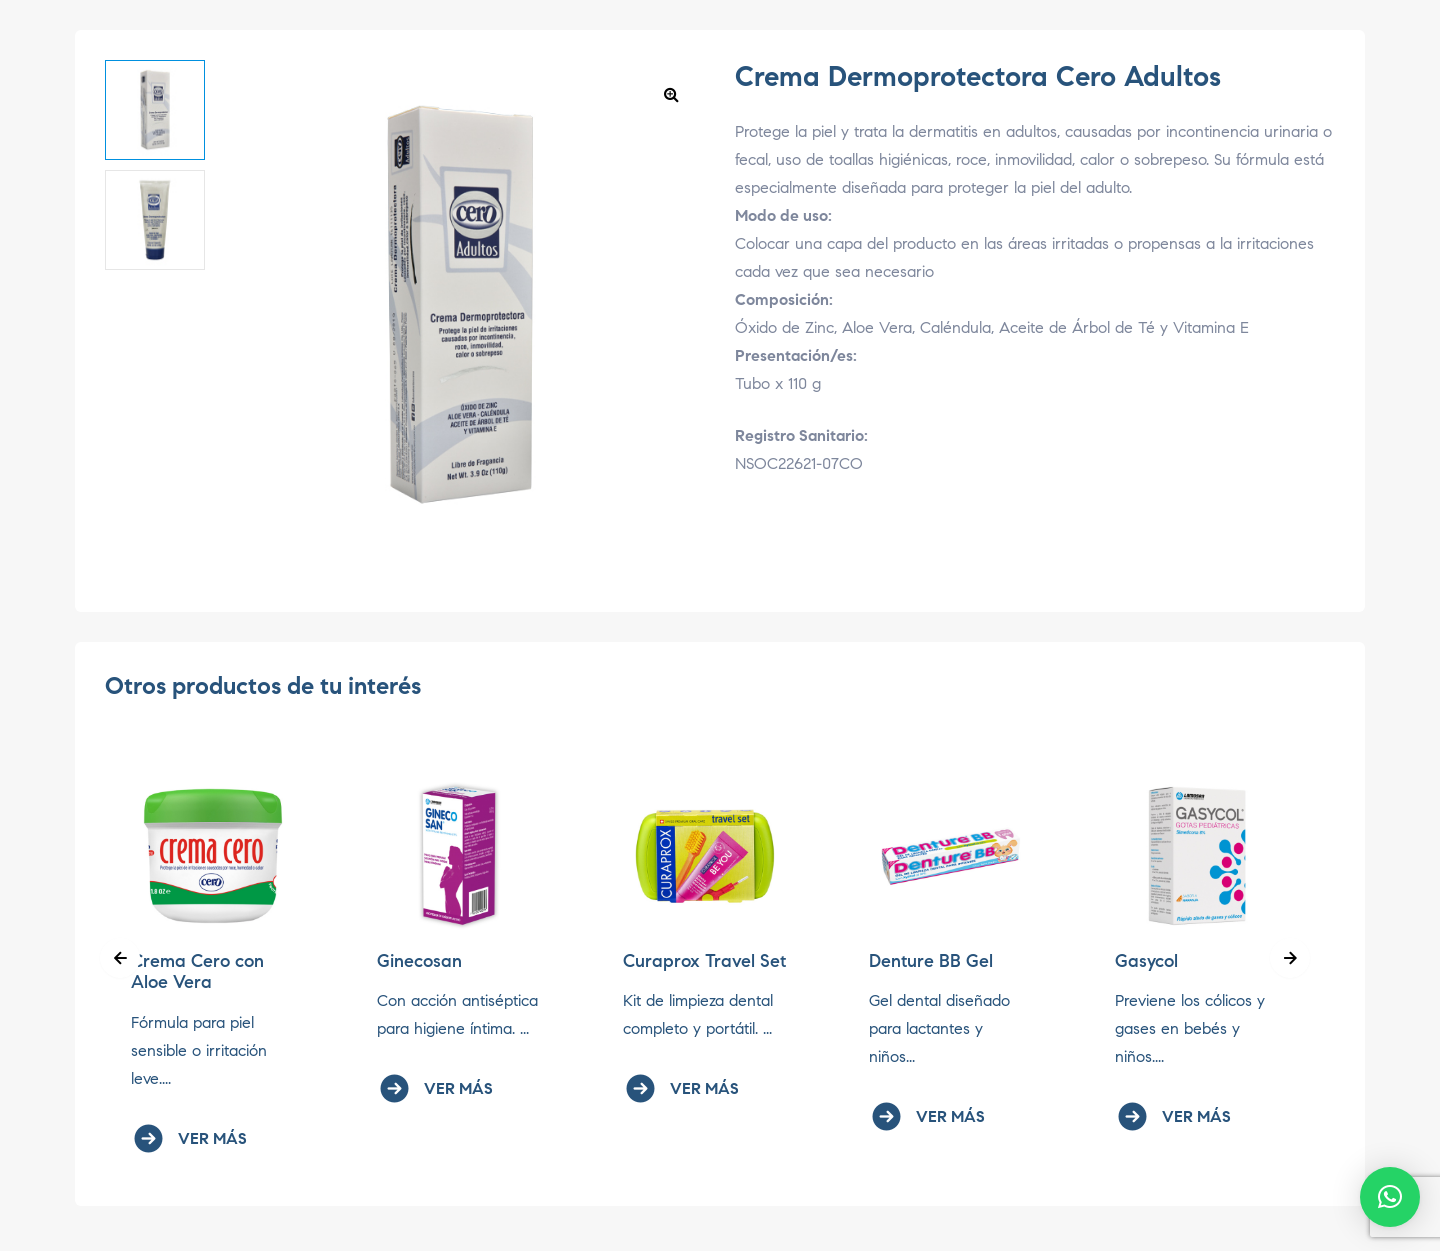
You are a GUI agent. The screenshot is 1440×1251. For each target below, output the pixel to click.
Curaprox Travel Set (704, 961)
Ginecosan (419, 961)
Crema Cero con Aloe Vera (197, 972)
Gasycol (1146, 961)
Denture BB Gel (931, 961)
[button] (671, 94)
